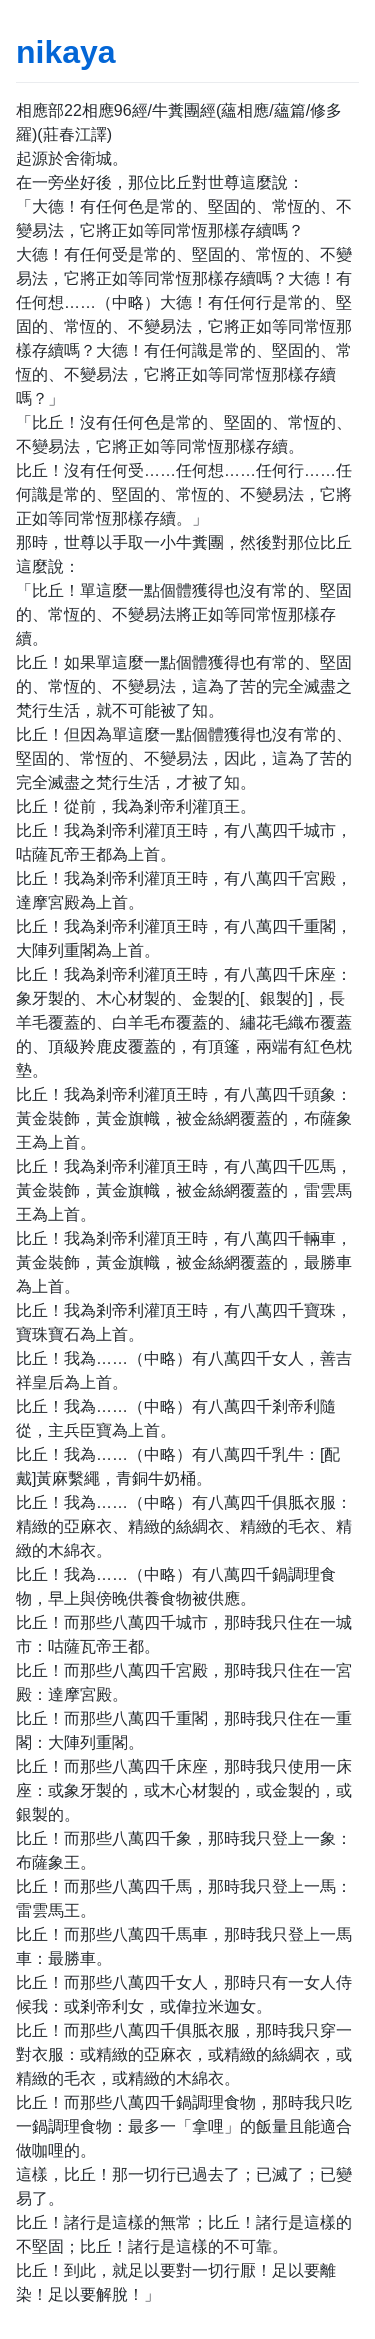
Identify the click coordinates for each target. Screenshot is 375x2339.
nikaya (66, 52)
